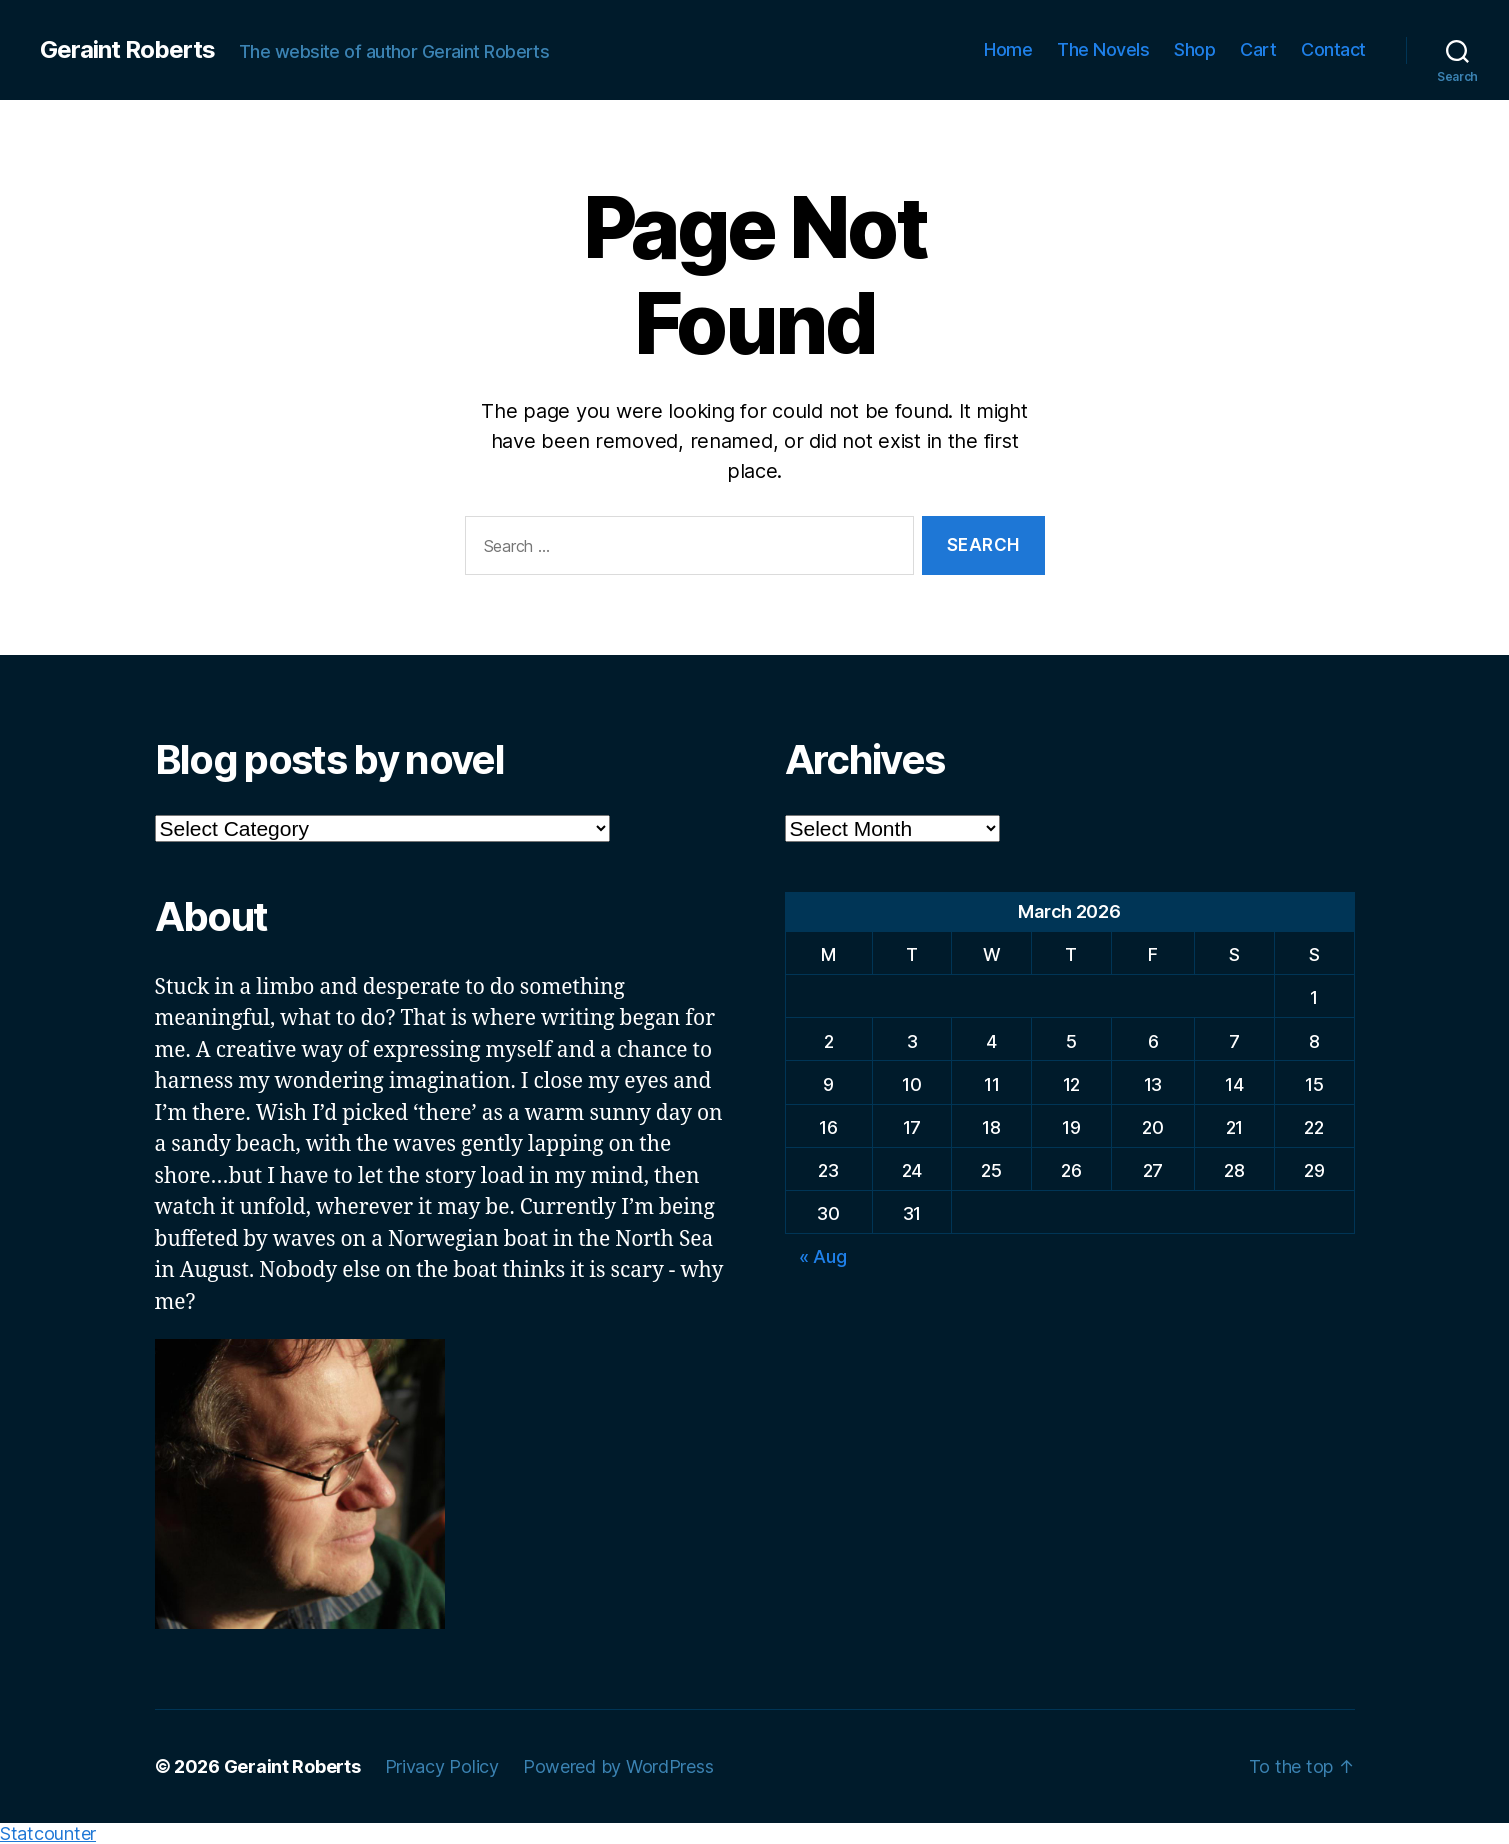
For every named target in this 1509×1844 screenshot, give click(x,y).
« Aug (823, 1256)
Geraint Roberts (127, 50)
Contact (1333, 49)
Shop (1194, 49)
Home (1008, 49)
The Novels (1103, 49)
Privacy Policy (442, 1766)
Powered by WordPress (618, 1766)
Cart (1258, 49)
